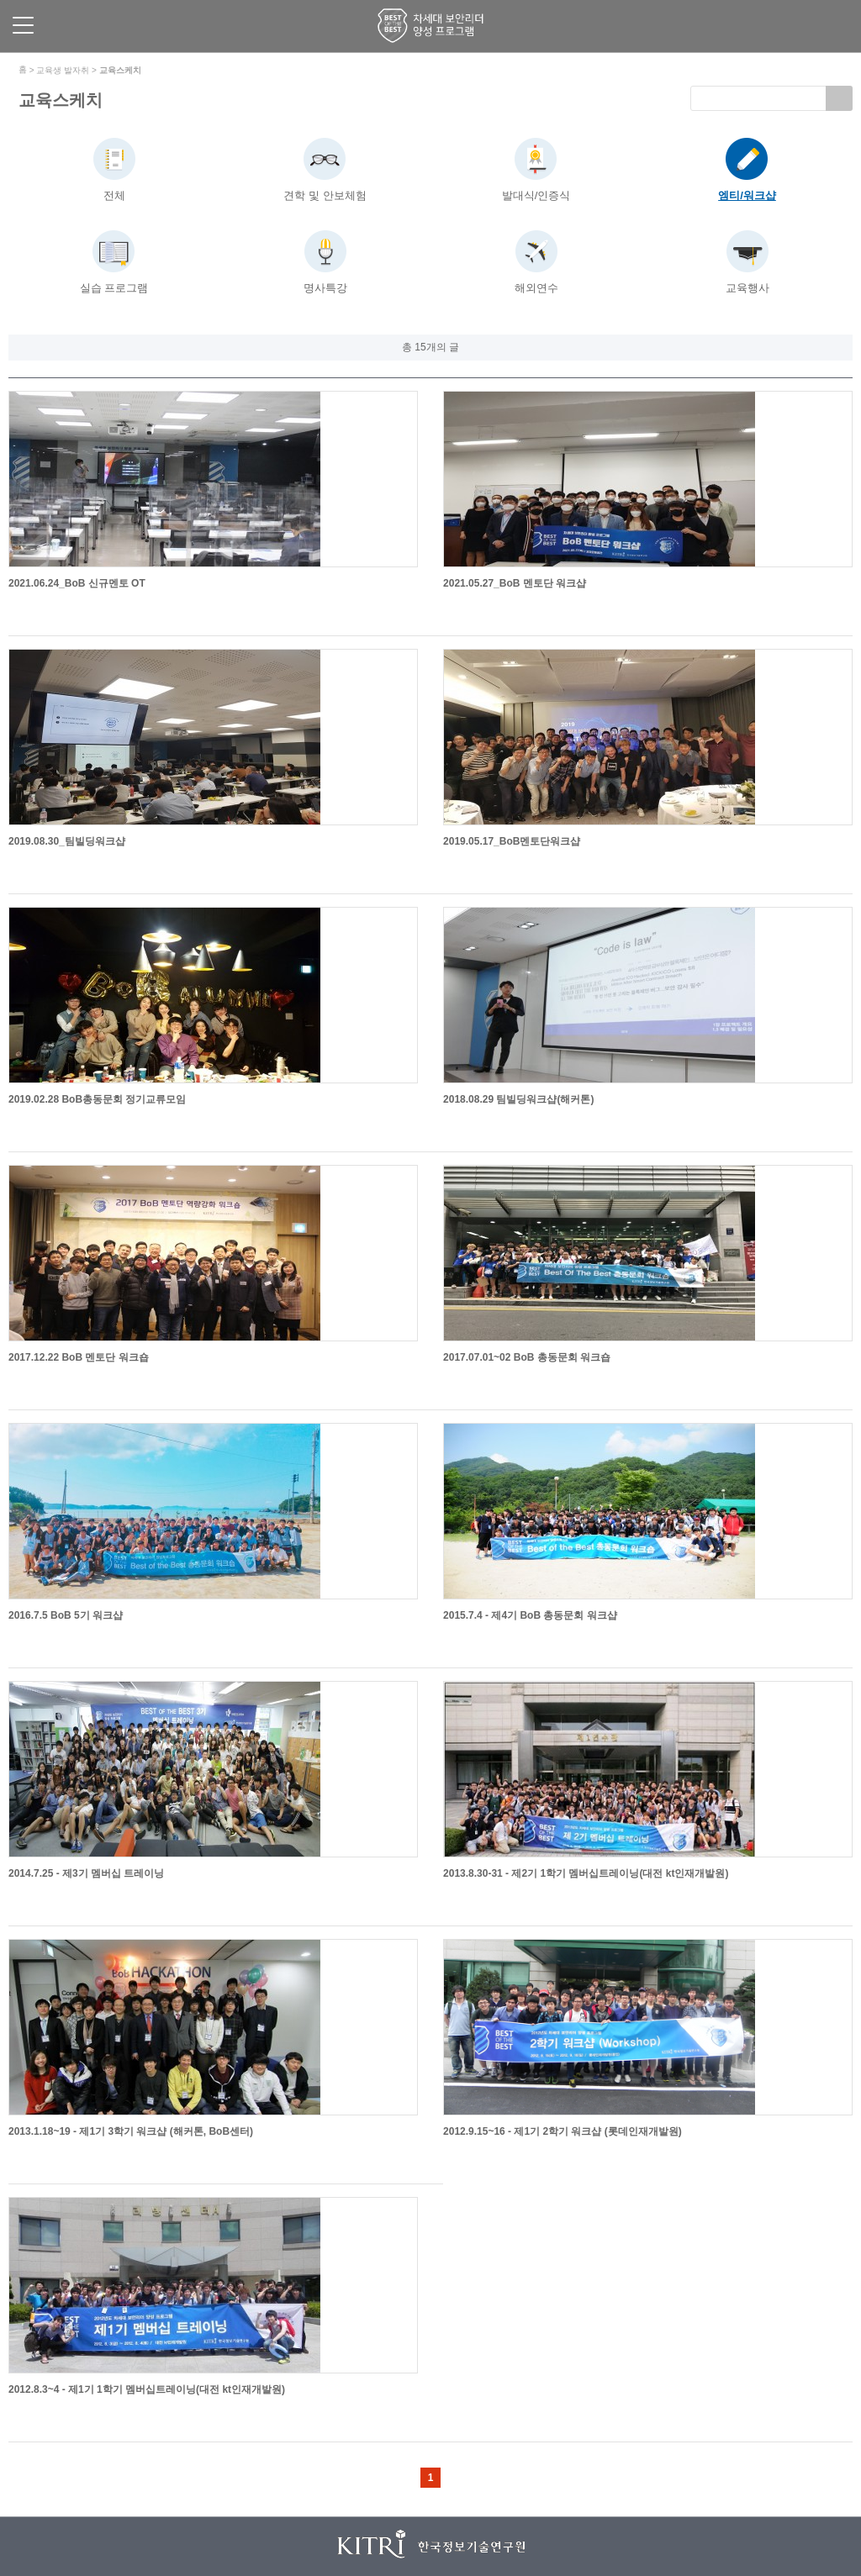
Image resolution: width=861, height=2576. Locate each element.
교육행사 (747, 288)
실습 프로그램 (114, 288)
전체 (114, 195)
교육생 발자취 (62, 70)
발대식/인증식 (536, 195)
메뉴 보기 (23, 25)
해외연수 (536, 288)
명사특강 (325, 288)
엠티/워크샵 (747, 195)
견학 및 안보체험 (324, 195)
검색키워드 (690, 86)
